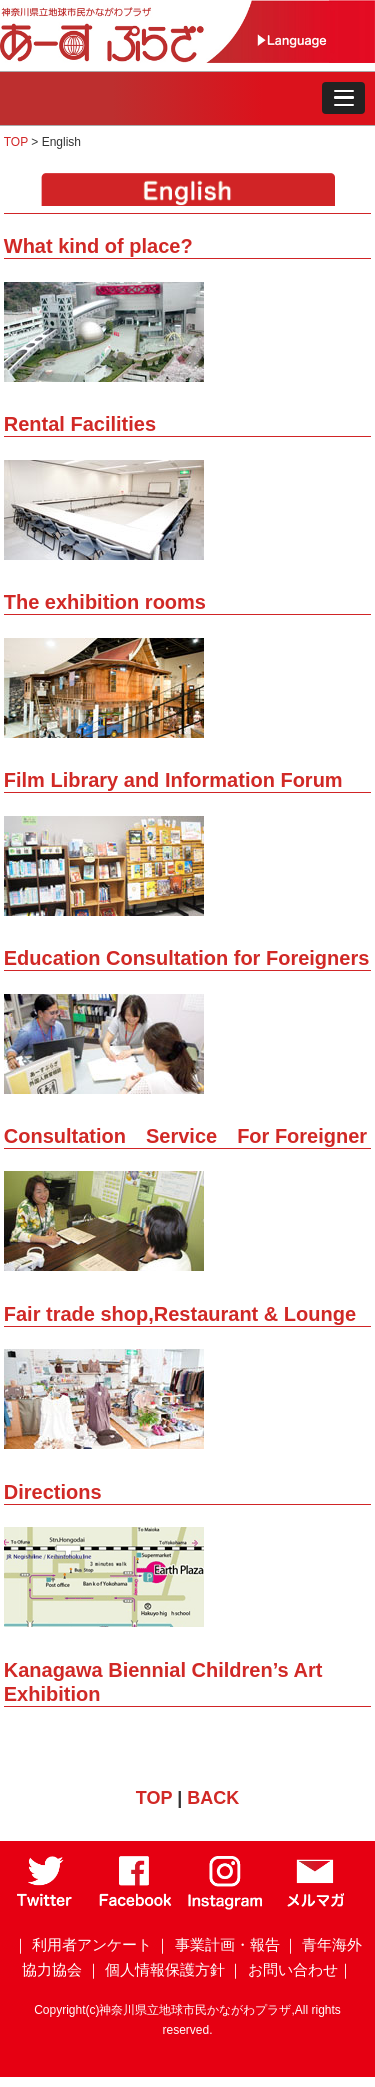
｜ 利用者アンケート (82, 1944)
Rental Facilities (80, 424)
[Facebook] (135, 1904)
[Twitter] (45, 1904)
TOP (18, 142)
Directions (53, 1492)
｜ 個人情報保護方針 (155, 1969)
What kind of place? (98, 246)
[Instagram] (225, 1904)
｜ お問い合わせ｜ (290, 1969)
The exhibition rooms (105, 602)
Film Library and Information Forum (173, 780)
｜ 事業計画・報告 (217, 1944)
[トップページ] (126, 57)
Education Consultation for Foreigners (187, 958)
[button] (343, 98)
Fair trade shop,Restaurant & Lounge (180, 1314)
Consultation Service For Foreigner (185, 1136)
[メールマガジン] (315, 1904)
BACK (213, 1798)
